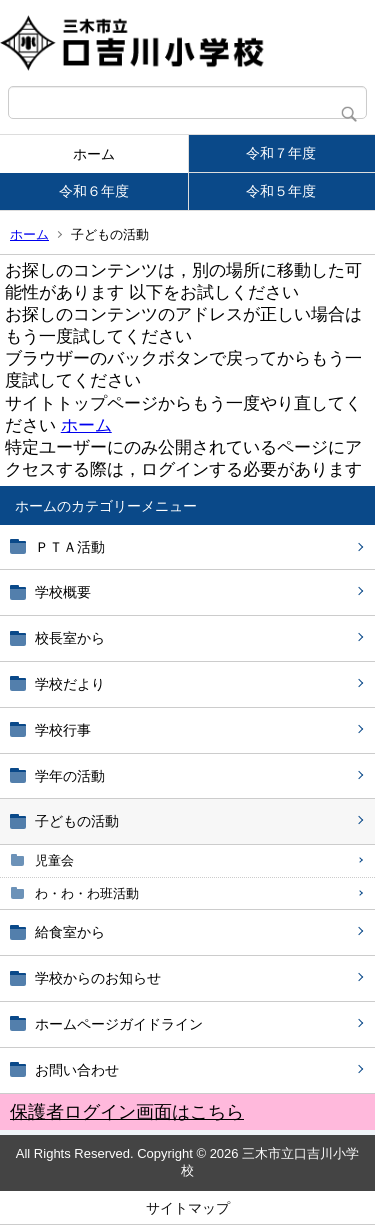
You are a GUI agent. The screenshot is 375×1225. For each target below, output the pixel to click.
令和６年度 (94, 191)
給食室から (70, 932)
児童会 (54, 860)
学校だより (70, 684)
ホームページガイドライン (119, 1024)
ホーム (94, 154)
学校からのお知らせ (98, 978)
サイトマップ (188, 1208)
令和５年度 (281, 191)
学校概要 (63, 592)
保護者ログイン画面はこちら (127, 1112)
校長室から (70, 638)
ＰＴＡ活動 (70, 547)
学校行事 (63, 730)
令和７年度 (281, 153)
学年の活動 (70, 776)
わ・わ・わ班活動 (87, 893)
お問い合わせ (77, 1070)
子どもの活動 (77, 821)
